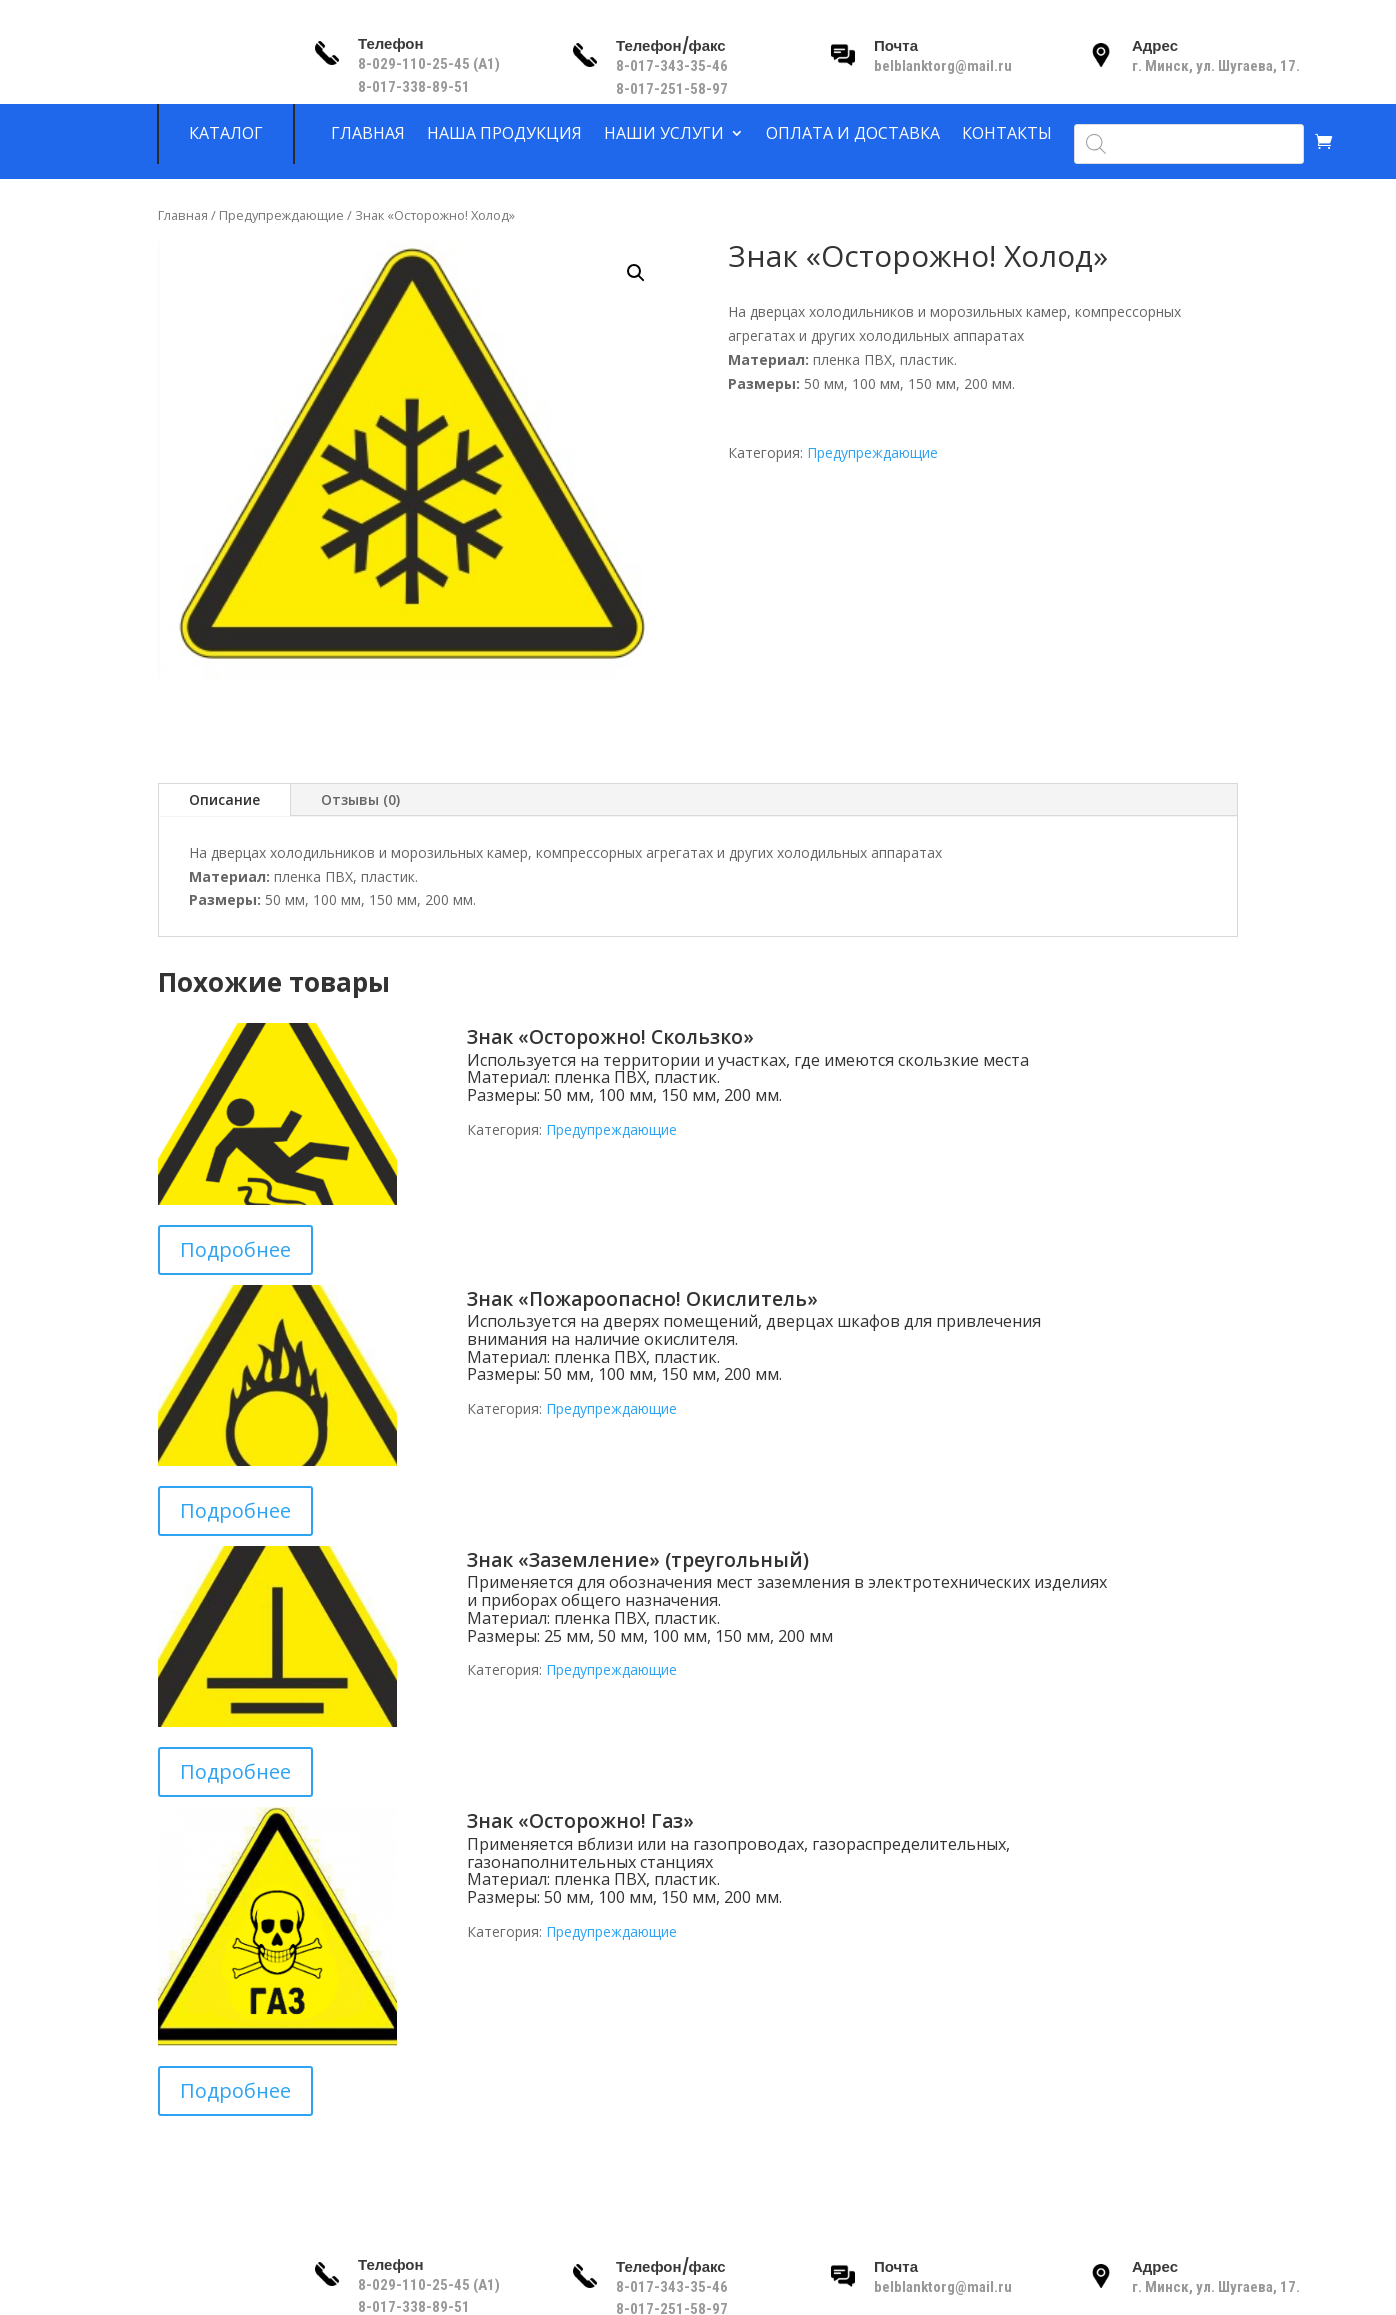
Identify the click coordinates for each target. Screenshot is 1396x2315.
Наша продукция (504, 134)
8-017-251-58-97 (672, 89)
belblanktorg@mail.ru (943, 66)
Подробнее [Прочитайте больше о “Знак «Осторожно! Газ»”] (235, 2090)
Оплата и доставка (853, 134)
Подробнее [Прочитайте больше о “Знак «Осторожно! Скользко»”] (235, 1249)
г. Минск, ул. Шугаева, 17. (1216, 66)
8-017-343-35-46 (673, 66)
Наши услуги (664, 134)
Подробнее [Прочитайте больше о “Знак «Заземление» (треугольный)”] (235, 1771)
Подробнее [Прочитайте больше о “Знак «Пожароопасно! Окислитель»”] (235, 1510)
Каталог (226, 134)
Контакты (1007, 134)
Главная (368, 134)
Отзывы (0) (360, 799)
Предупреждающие (281, 215)
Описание (224, 799)
